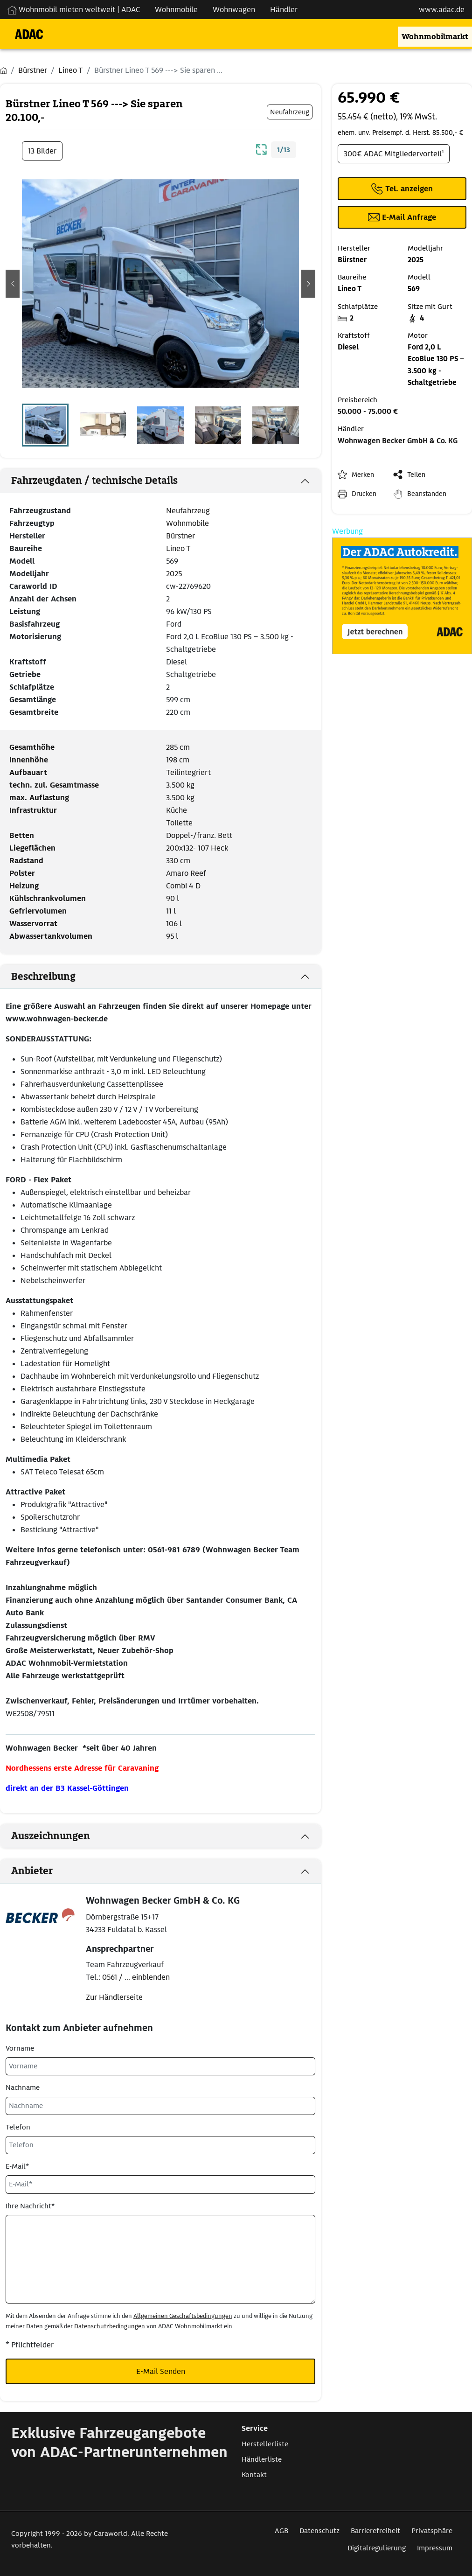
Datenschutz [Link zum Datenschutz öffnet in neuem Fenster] (319, 2530)
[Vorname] (160, 2066)
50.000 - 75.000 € (368, 411)
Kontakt (254, 2474)
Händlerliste (262, 2459)
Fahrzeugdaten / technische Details (94, 481)
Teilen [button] (416, 474)
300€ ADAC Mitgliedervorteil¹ (394, 154)
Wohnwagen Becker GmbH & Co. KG (398, 441)
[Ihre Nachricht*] (160, 2259)
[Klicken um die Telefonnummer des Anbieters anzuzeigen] (402, 188)
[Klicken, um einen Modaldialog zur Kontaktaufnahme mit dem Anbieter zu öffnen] (402, 217)
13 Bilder (42, 151)
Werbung (347, 531)
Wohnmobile (187, 523)
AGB (281, 2530)
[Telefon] (160, 2145)
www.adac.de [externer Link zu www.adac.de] (442, 9)
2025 (174, 574)
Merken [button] (363, 474)
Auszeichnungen (50, 1836)
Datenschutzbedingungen (109, 2326)
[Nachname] (160, 2106)
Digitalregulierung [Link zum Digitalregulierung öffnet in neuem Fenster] (376, 2548)
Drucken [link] (364, 493)
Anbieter (32, 1871)
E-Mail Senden (160, 2371)
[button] (13, 284)
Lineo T (178, 548)
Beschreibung (43, 976)
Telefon (18, 2127)
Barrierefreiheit (375, 2530)
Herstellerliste (265, 2444)
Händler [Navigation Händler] (284, 9)
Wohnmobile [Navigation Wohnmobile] (176, 9)
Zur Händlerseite (114, 1997)
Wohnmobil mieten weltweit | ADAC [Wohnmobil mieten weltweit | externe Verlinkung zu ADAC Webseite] (73, 9)
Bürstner (180, 536)
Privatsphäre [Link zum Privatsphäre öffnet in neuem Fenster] (431, 2530)
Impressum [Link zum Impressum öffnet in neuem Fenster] (434, 2548)
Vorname (20, 2048)
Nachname (23, 2087)
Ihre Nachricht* (30, 2206)
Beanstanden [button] (426, 493)
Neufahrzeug (188, 511)
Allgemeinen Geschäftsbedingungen (182, 2316)
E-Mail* (17, 2166)
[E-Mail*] (160, 2184)
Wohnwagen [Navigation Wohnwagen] (234, 9)
